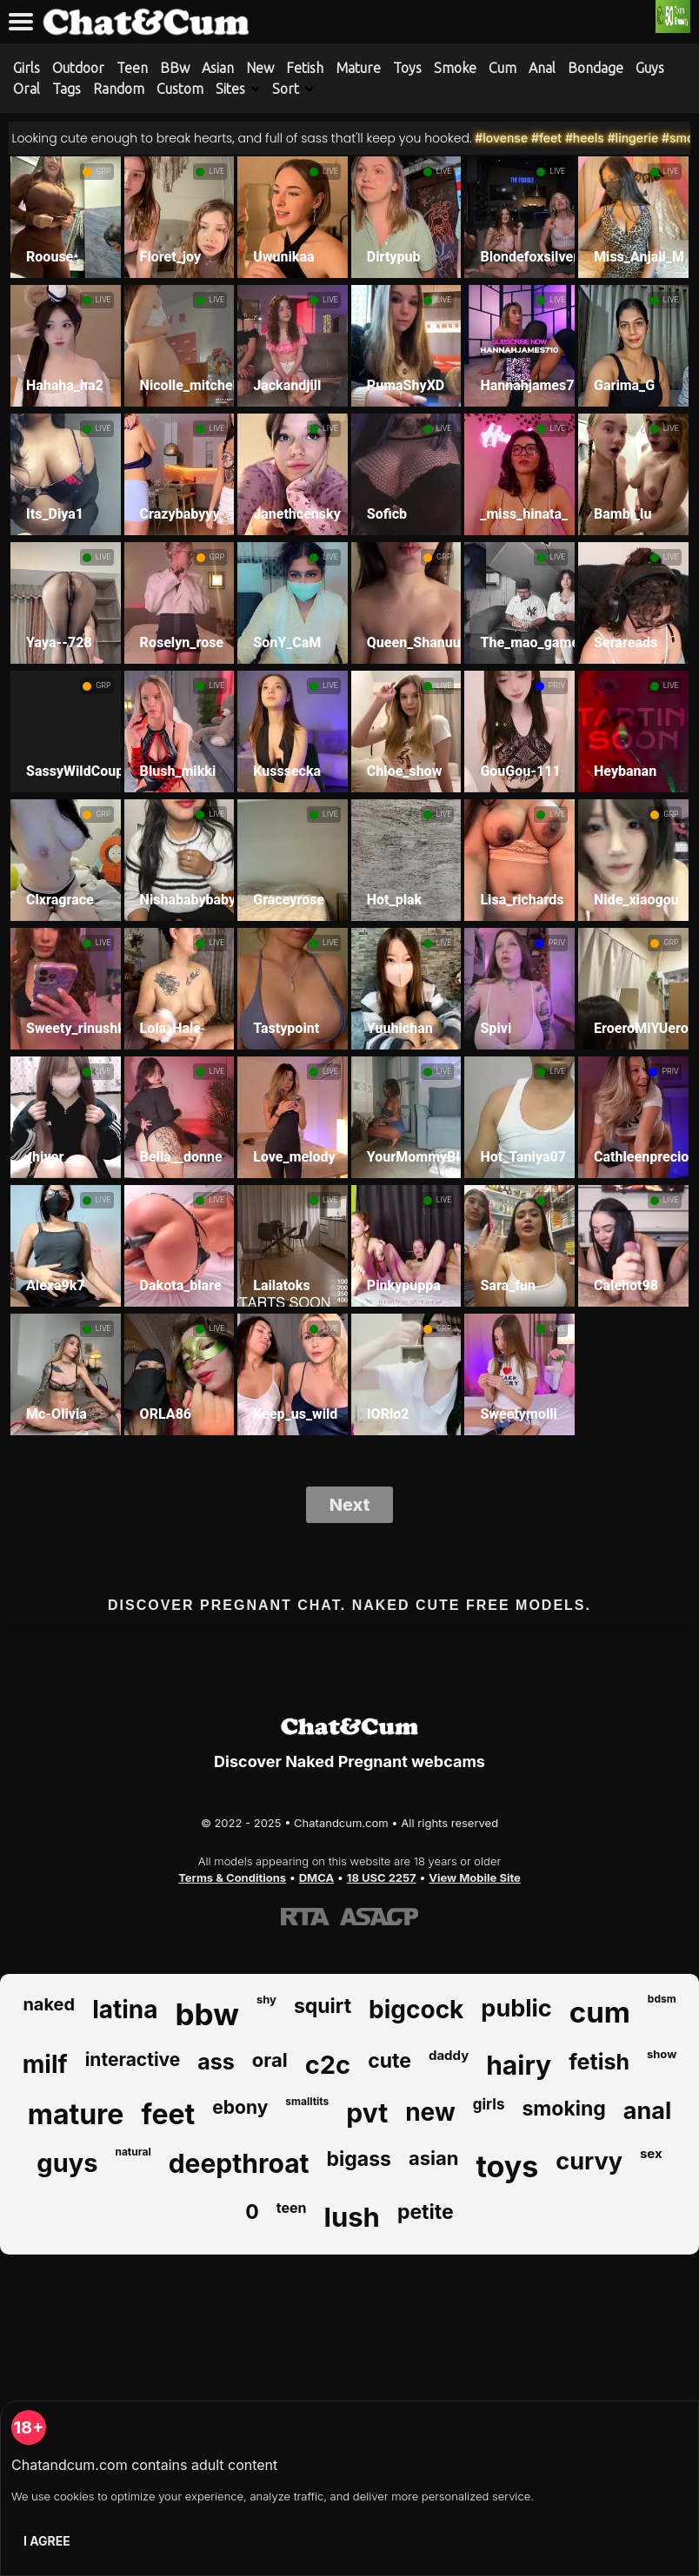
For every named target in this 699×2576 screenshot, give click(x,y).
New (260, 68)
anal (647, 2110)
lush (352, 2217)
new (430, 2112)
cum (599, 2012)
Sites (230, 88)
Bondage (595, 68)
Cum (502, 68)
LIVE (216, 171)
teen (291, 2207)
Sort (285, 88)
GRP (103, 171)
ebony (240, 2107)
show (661, 2054)
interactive (133, 2059)
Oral (26, 88)
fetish (599, 2062)
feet (168, 2114)
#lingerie (658, 137)
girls (489, 2104)
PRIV (557, 685)
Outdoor (78, 68)
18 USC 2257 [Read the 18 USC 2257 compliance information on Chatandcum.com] (381, 1877)
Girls (26, 68)
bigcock (416, 2009)
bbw (207, 2014)
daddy (449, 2055)
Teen (132, 68)
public (516, 2008)
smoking (563, 2108)
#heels (609, 137)
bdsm (662, 1998)
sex (651, 2153)
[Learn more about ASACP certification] (379, 1916)
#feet (571, 137)
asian (434, 2158)
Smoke (455, 68)
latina (124, 2009)
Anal (542, 68)
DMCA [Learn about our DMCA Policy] (316, 1877)
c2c (327, 2065)
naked (49, 2004)
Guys (650, 68)
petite (425, 2212)
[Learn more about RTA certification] (305, 1916)
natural (132, 2151)
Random (118, 88)
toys (507, 2166)
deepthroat (239, 2163)
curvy (589, 2161)
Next (350, 1504)
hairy (518, 2065)
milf (45, 2064)
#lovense (527, 137)
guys (67, 2163)
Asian (218, 68)
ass (216, 2062)
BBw (175, 68)
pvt (367, 2113)
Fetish (304, 68)
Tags (66, 88)
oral (270, 2060)
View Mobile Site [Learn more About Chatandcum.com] (475, 1877)
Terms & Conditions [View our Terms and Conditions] (232, 1877)
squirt (322, 2006)
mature (76, 2114)
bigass (359, 2159)
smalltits (307, 2101)
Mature (358, 68)
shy (266, 1999)
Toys (407, 68)
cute (389, 2061)
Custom (179, 88)
